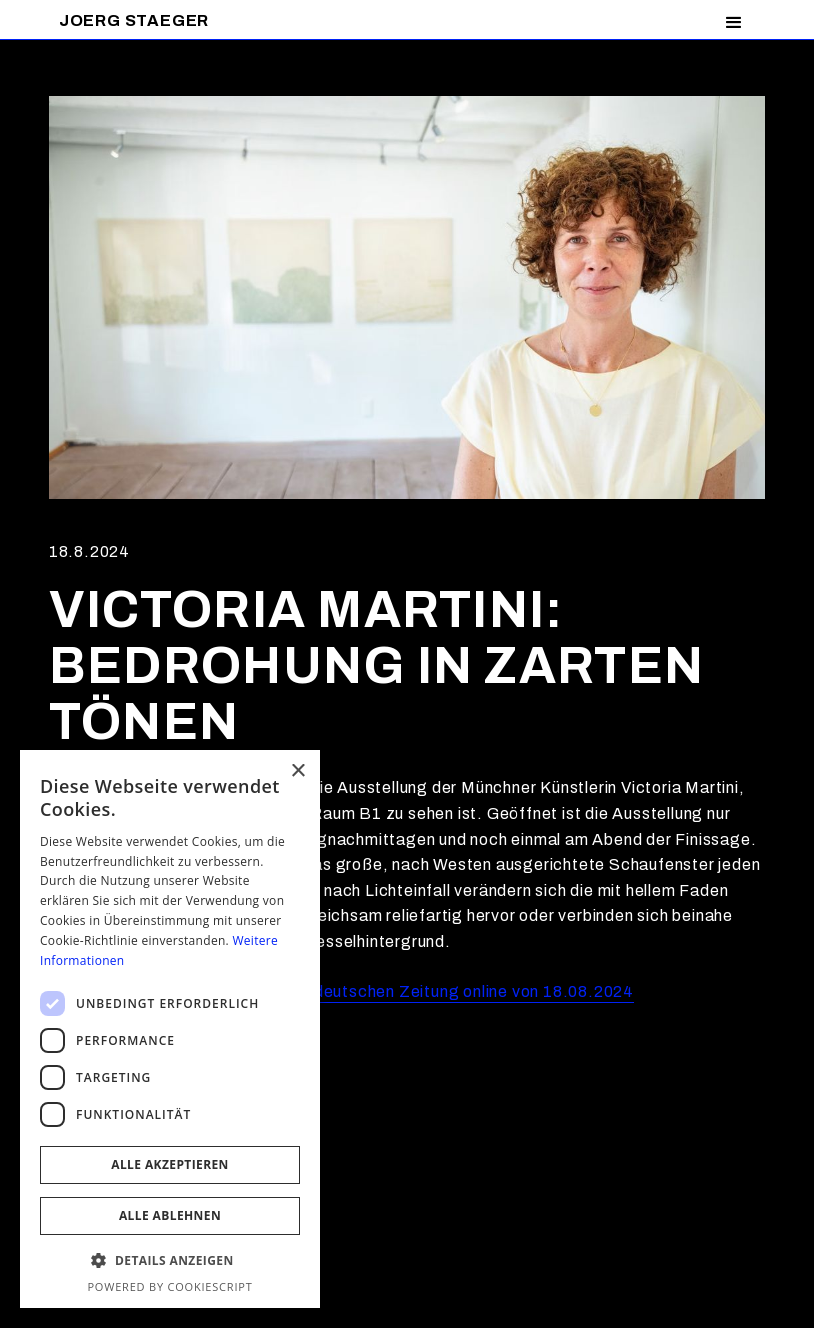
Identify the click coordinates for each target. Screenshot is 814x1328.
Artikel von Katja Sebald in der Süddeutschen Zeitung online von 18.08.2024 (341, 991)
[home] (134, 20)
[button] (734, 23)
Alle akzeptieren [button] (170, 1164)
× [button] (297, 771)
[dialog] (170, 1029)
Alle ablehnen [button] (170, 1215)
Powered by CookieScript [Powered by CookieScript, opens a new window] (169, 1286)
